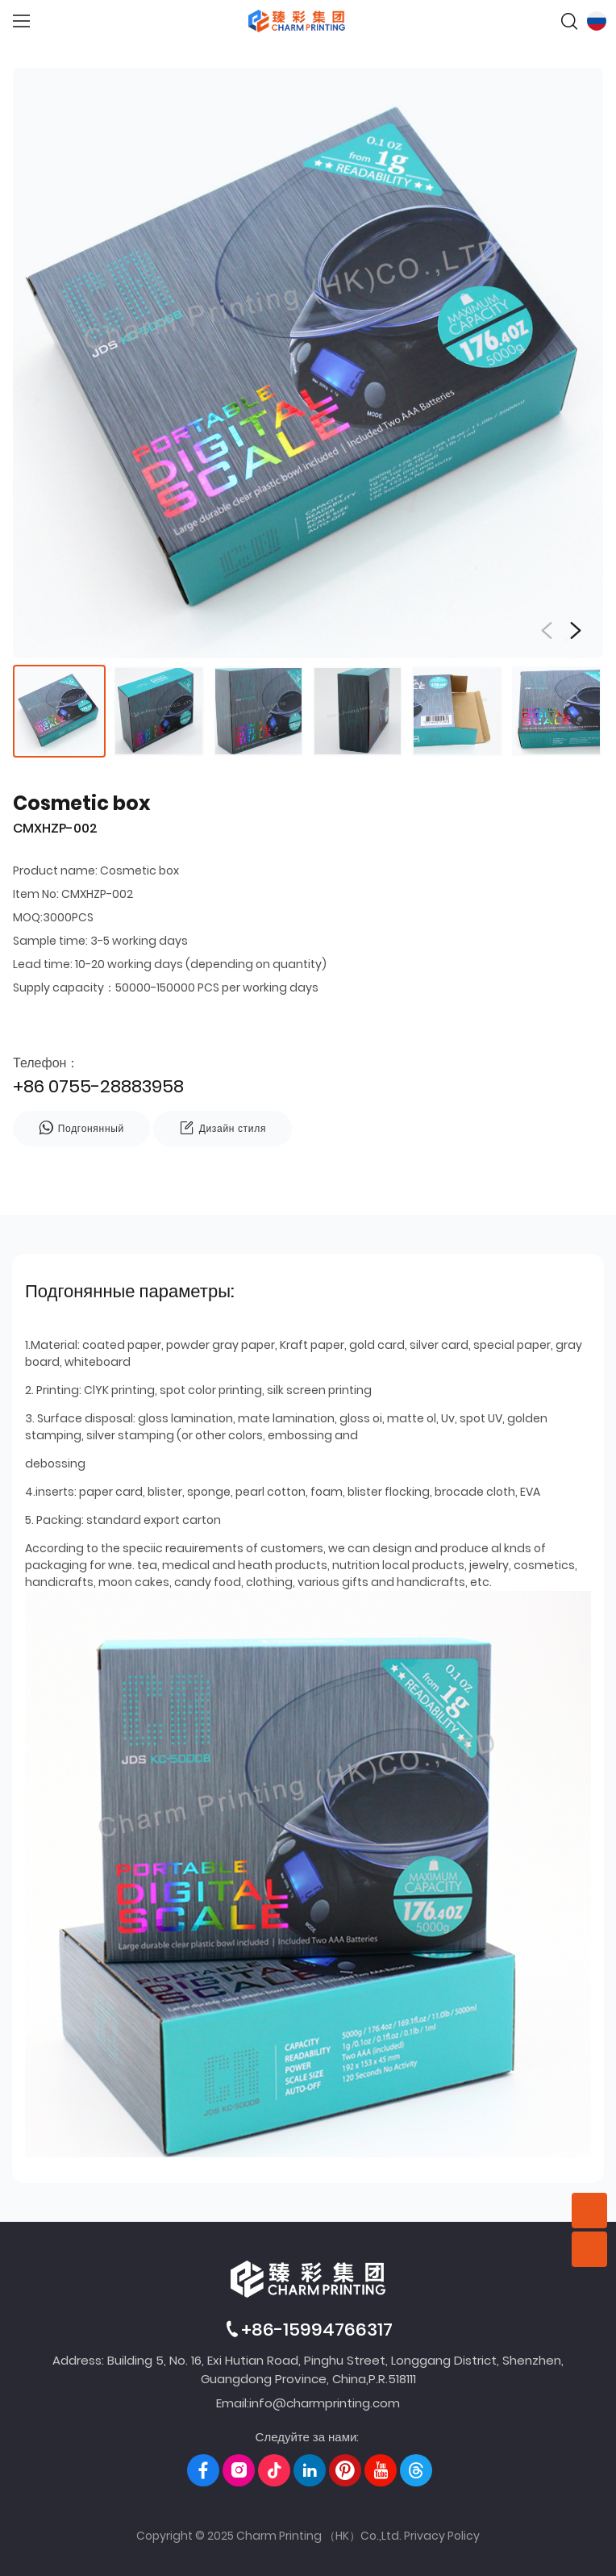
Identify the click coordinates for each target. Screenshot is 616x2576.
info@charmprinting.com (324, 2402)
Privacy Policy (442, 2536)
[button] (575, 630)
